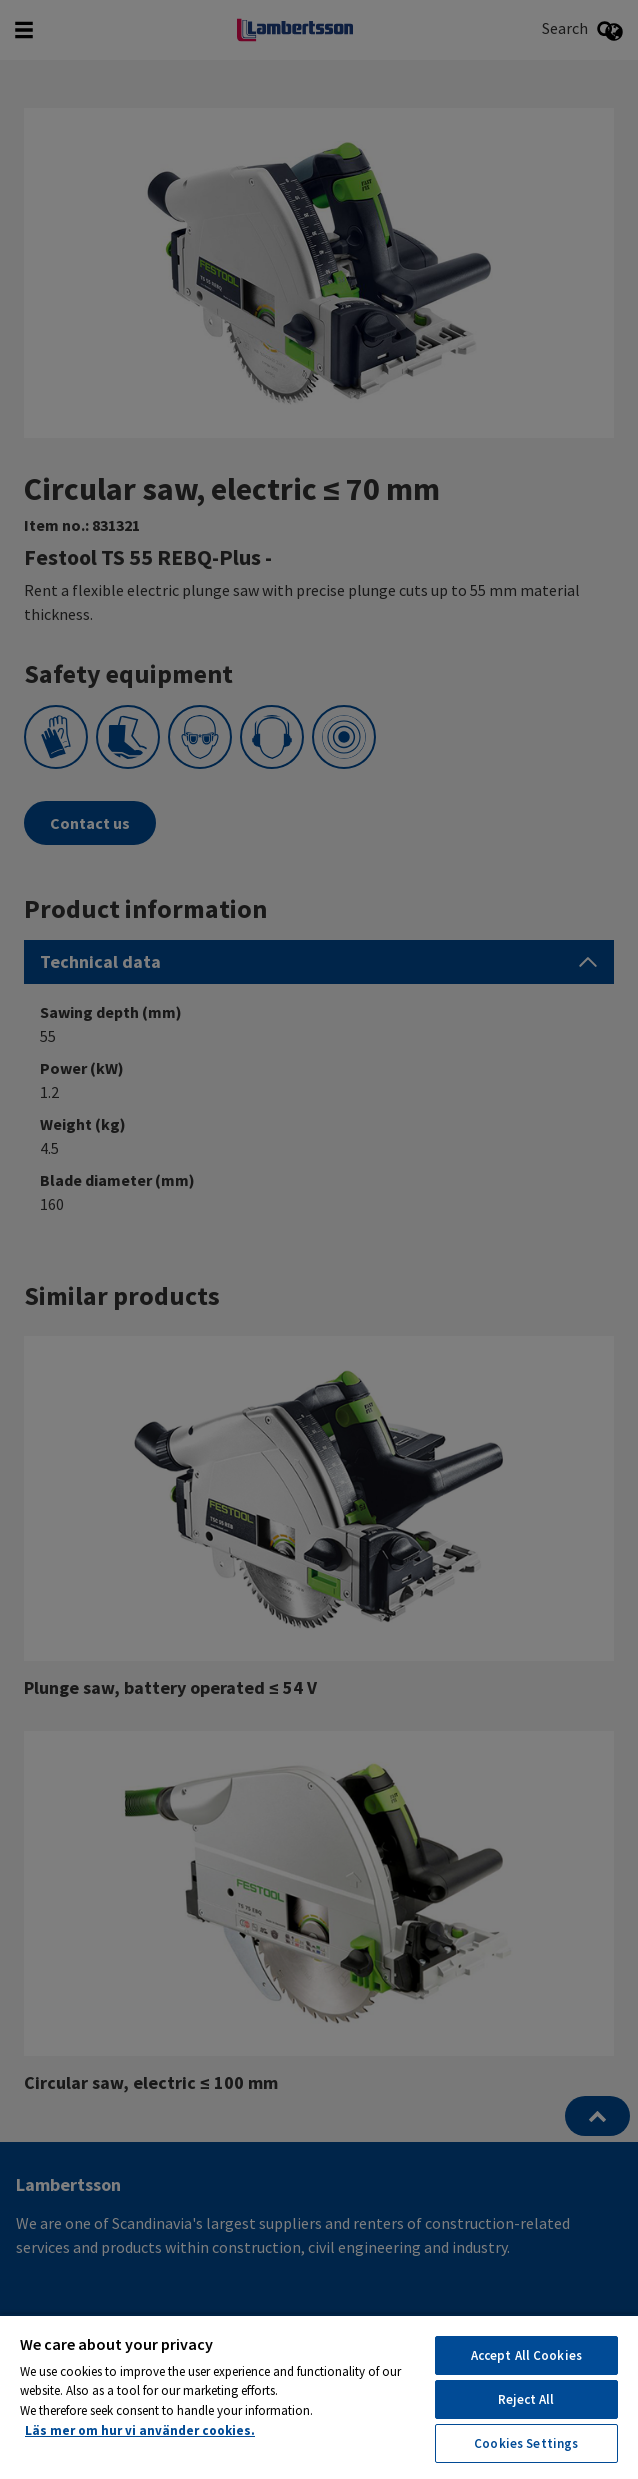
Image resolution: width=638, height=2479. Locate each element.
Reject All (526, 2399)
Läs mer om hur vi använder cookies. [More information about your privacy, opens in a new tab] (140, 2430)
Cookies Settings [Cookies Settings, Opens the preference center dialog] (526, 2443)
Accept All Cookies (526, 2355)
